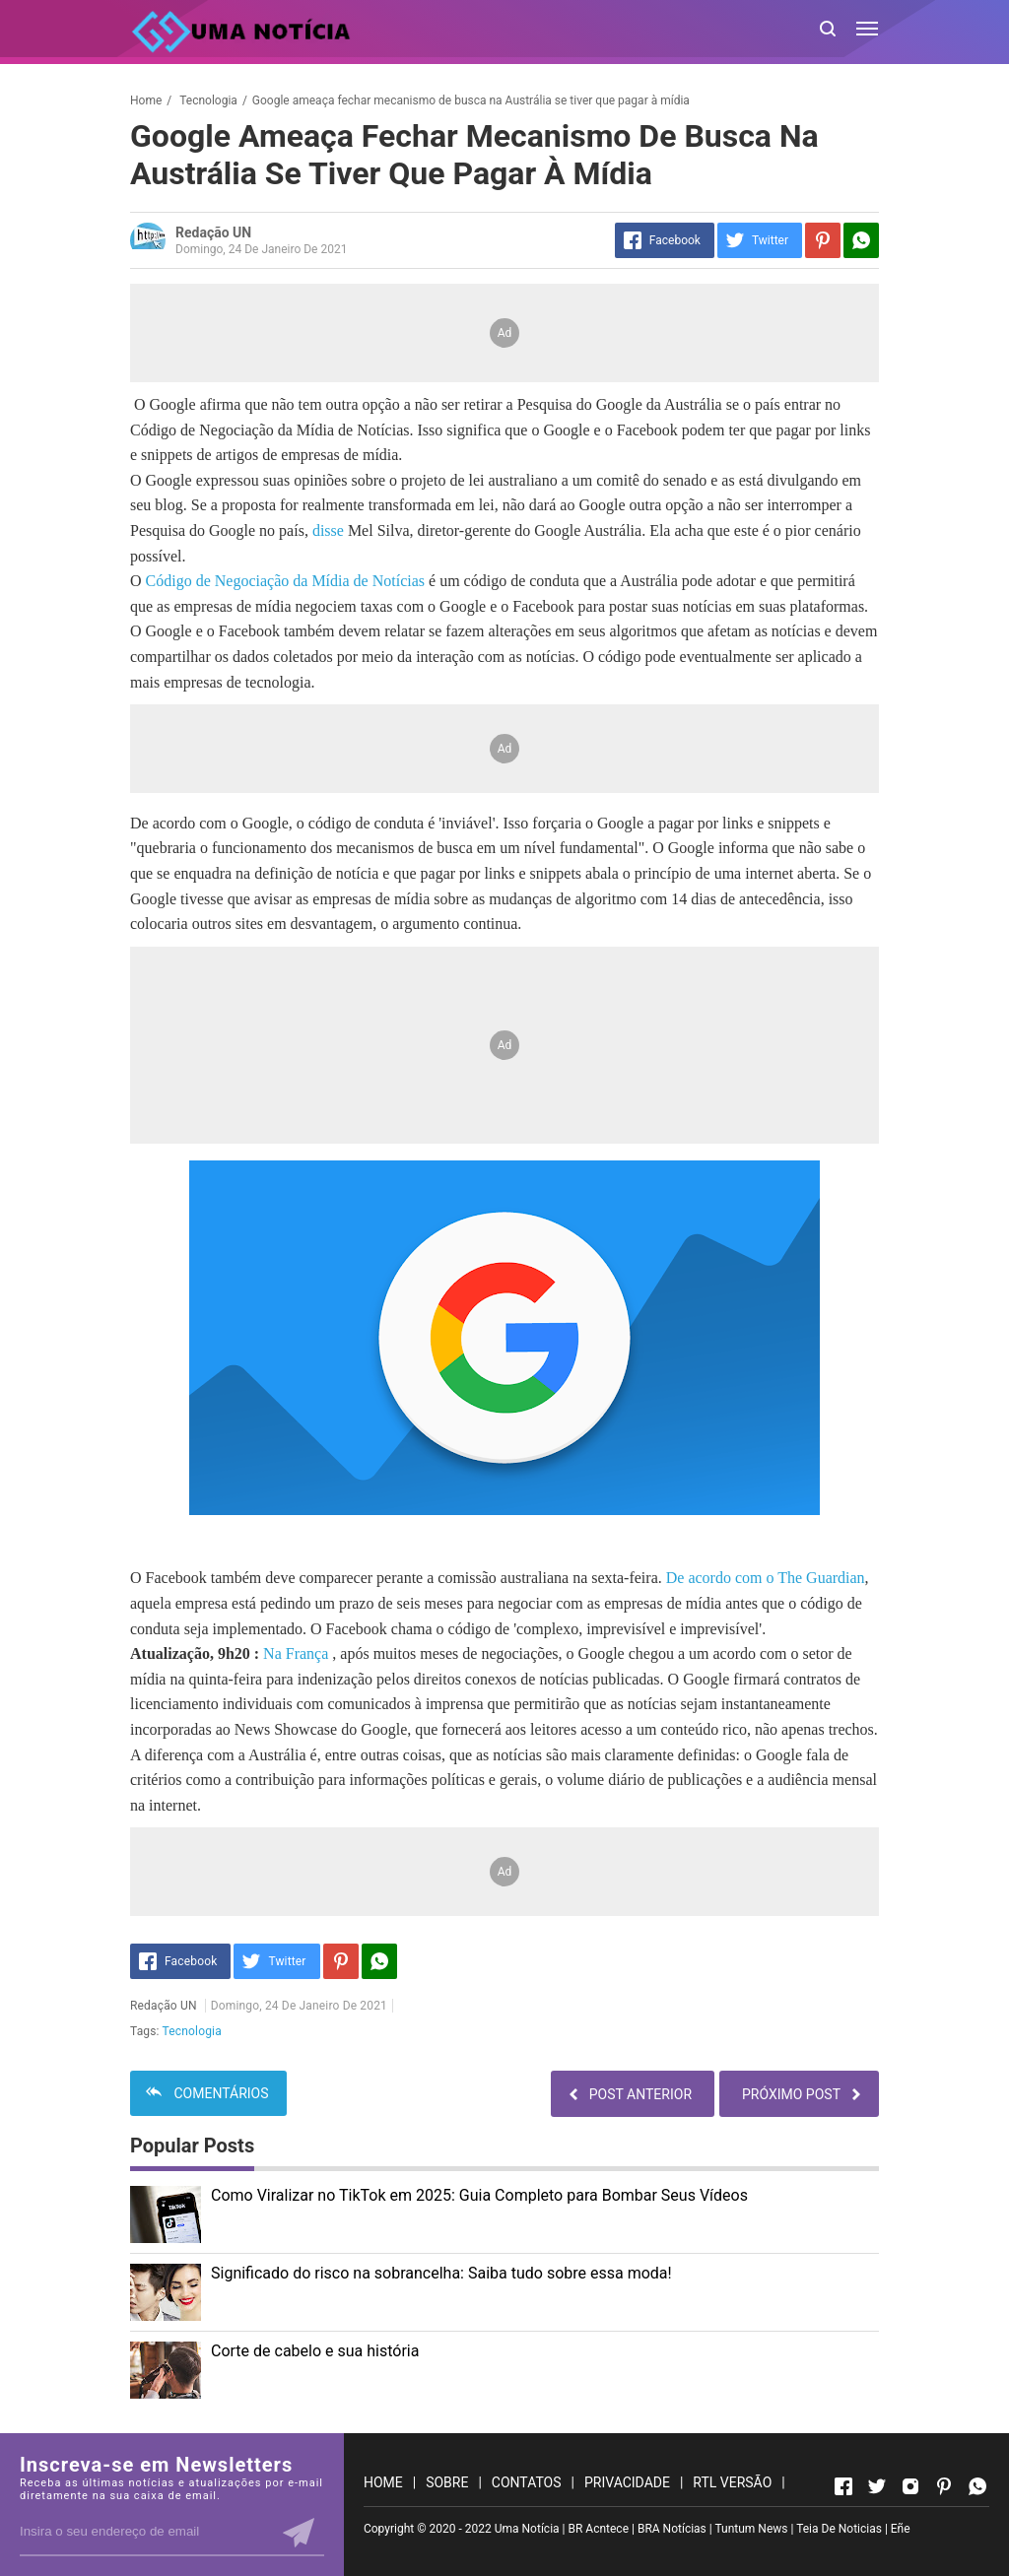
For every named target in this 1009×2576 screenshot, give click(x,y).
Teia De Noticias (839, 2529)
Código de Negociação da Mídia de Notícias (287, 580)
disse (328, 530)
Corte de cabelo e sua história (315, 2351)
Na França (295, 1653)
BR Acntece (598, 2529)
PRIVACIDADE (627, 2482)
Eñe (900, 2529)
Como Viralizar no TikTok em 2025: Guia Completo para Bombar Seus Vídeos (479, 2195)
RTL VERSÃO (732, 2482)
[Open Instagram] (910, 2486)
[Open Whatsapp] (977, 2486)
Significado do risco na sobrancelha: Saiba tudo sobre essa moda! (441, 2273)
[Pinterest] (823, 240)
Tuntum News (750, 2529)
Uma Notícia (527, 2529)
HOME (383, 2482)
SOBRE (447, 2482)
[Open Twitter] (877, 2486)
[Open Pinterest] (944, 2486)
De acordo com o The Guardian (765, 1577)
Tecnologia (192, 2031)
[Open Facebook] (843, 2486)
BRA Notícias (672, 2529)
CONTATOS (527, 2482)
